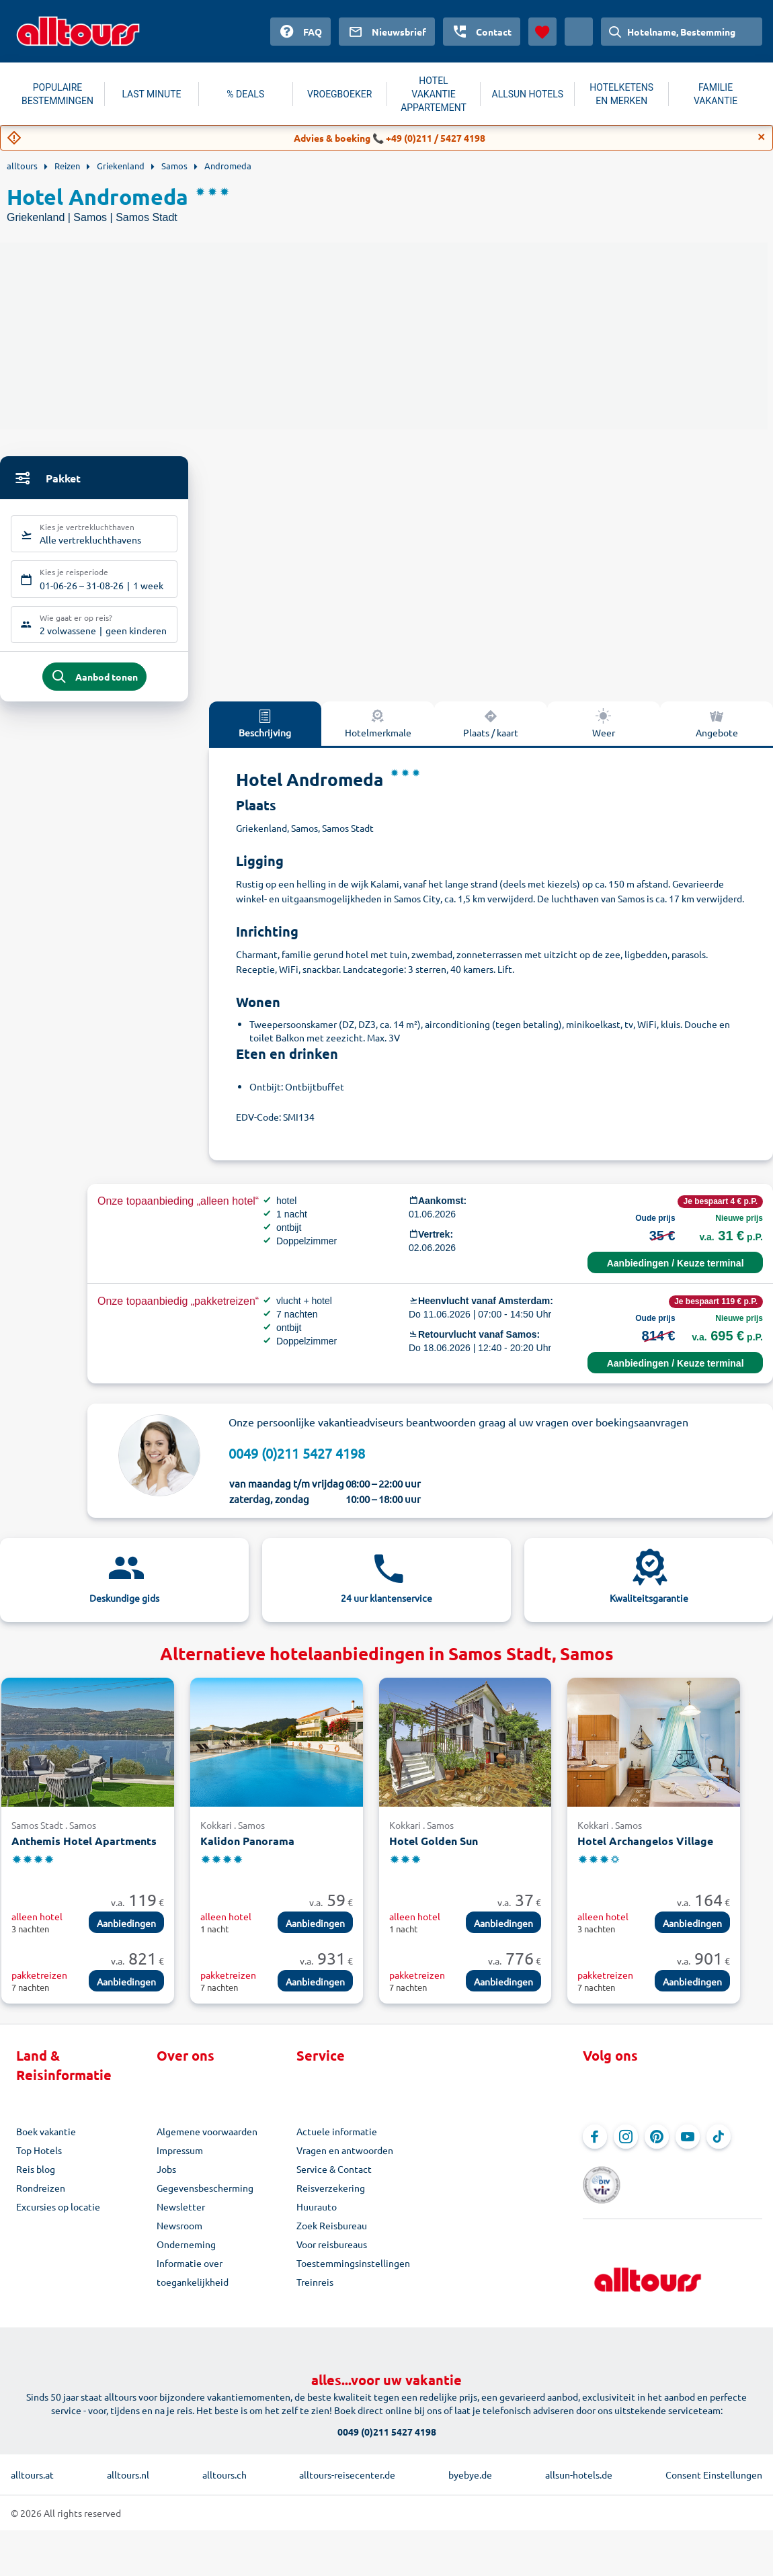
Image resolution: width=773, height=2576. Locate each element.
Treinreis (314, 2292)
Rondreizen (40, 2198)
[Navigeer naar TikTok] (718, 2147)
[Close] (762, 137)
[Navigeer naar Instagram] (626, 2147)
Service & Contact (334, 2179)
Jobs (166, 2179)
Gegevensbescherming (205, 2198)
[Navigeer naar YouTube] (688, 2147)
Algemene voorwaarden (207, 2141)
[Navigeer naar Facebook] (595, 2147)
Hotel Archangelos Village (645, 1851)
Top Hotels (39, 2160)
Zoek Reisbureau (331, 2235)
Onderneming (186, 2254)
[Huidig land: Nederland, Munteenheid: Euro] (579, 31)
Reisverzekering (330, 2198)
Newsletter (181, 2216)
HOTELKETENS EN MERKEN (621, 94)
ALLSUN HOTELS (528, 94)
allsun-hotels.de (578, 2466)
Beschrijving (265, 732)
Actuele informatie (336, 2141)
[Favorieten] (542, 31)
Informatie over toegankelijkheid (193, 2282)
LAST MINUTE (151, 94)
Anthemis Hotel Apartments (84, 1851)
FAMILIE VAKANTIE (715, 94)
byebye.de (470, 2466)
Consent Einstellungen (713, 2466)
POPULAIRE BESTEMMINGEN (57, 94)
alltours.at (32, 2466)
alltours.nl (128, 2466)
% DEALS (245, 94)
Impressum (180, 2160)
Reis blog (35, 2179)
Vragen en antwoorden (344, 2160)
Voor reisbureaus (331, 2254)
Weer (603, 732)
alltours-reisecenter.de (347, 2466)
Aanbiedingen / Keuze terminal (675, 1272)
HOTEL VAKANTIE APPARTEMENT (433, 94)
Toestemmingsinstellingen (353, 2273)
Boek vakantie (46, 2141)
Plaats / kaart (490, 732)
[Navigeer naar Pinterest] (657, 2147)
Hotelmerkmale (378, 732)
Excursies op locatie (58, 2216)
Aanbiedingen (126, 1932)
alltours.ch (224, 2466)
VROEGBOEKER (339, 94)
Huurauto (316, 2216)
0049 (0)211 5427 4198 (297, 1462)
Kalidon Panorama (247, 1851)
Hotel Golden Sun (433, 1851)
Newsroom (179, 2235)
